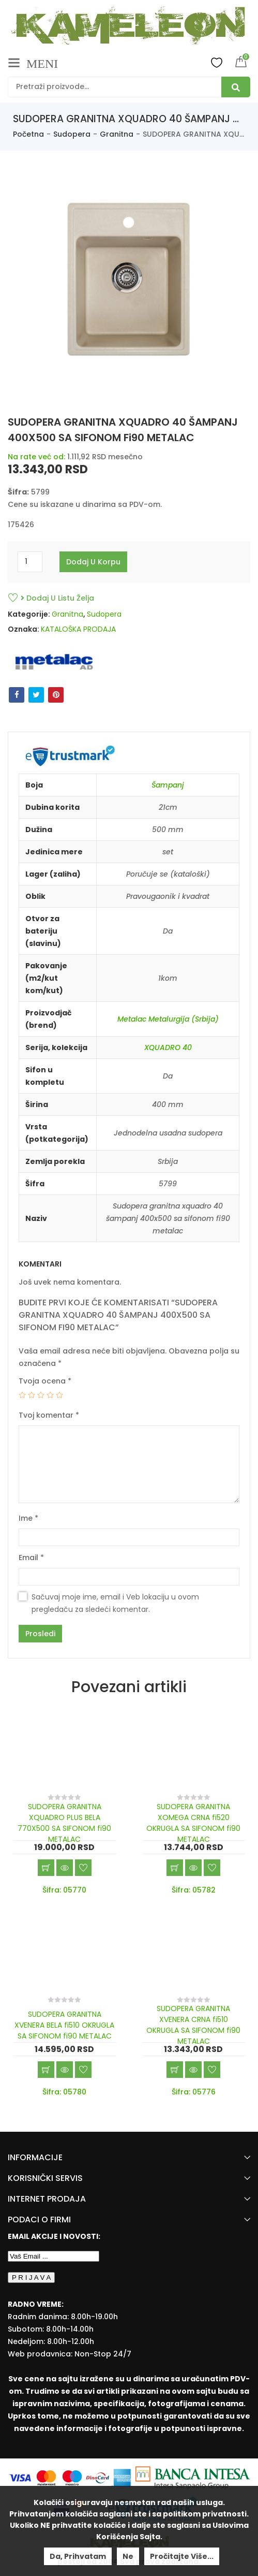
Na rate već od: (36, 457)
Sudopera (71, 134)
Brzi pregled (64, 1867)
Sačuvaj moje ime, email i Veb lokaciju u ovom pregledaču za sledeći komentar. (115, 1603)
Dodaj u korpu (93, 562)
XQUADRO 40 (168, 1047)
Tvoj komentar (49, 1415)
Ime (28, 1518)
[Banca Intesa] (192, 2477)
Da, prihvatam (78, 2556)
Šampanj (167, 785)
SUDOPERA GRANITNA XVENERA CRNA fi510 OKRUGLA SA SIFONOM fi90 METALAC (193, 2024)
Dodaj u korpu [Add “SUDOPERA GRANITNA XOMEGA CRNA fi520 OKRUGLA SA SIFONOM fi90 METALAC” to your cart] (174, 1867)
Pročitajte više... (182, 2556)
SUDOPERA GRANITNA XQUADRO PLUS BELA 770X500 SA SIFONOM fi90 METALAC (64, 1822)
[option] (129, 282)
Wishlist (216, 62)
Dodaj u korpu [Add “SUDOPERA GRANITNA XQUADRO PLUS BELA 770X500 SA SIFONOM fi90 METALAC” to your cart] (46, 1867)
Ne (128, 2556)
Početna (28, 134)
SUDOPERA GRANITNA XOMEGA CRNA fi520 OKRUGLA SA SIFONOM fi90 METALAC (193, 1822)
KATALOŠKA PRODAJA (78, 629)
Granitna (116, 134)
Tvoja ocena (45, 1381)
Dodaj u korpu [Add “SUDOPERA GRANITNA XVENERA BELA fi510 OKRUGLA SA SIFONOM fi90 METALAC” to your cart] (46, 2069)
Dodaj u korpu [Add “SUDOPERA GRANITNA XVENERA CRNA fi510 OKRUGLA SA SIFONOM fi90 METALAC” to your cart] (174, 2069)
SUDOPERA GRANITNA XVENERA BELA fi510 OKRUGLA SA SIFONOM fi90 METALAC (64, 2025)
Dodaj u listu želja (57, 598)
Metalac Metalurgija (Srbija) (168, 1019)
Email (31, 1557)
